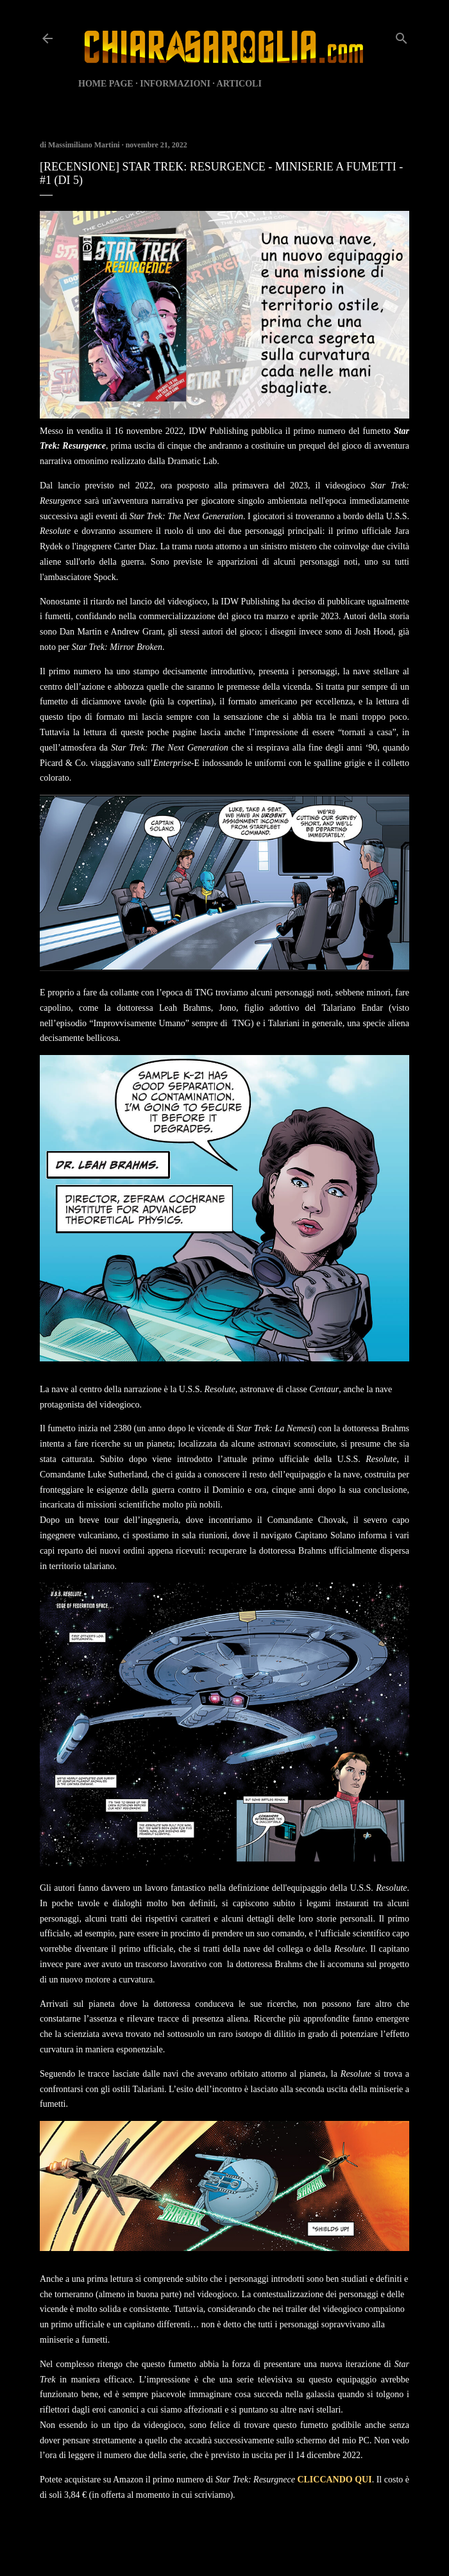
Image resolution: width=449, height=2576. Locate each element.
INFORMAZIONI (175, 83)
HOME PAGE (105, 83)
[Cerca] (401, 36)
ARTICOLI (239, 83)
